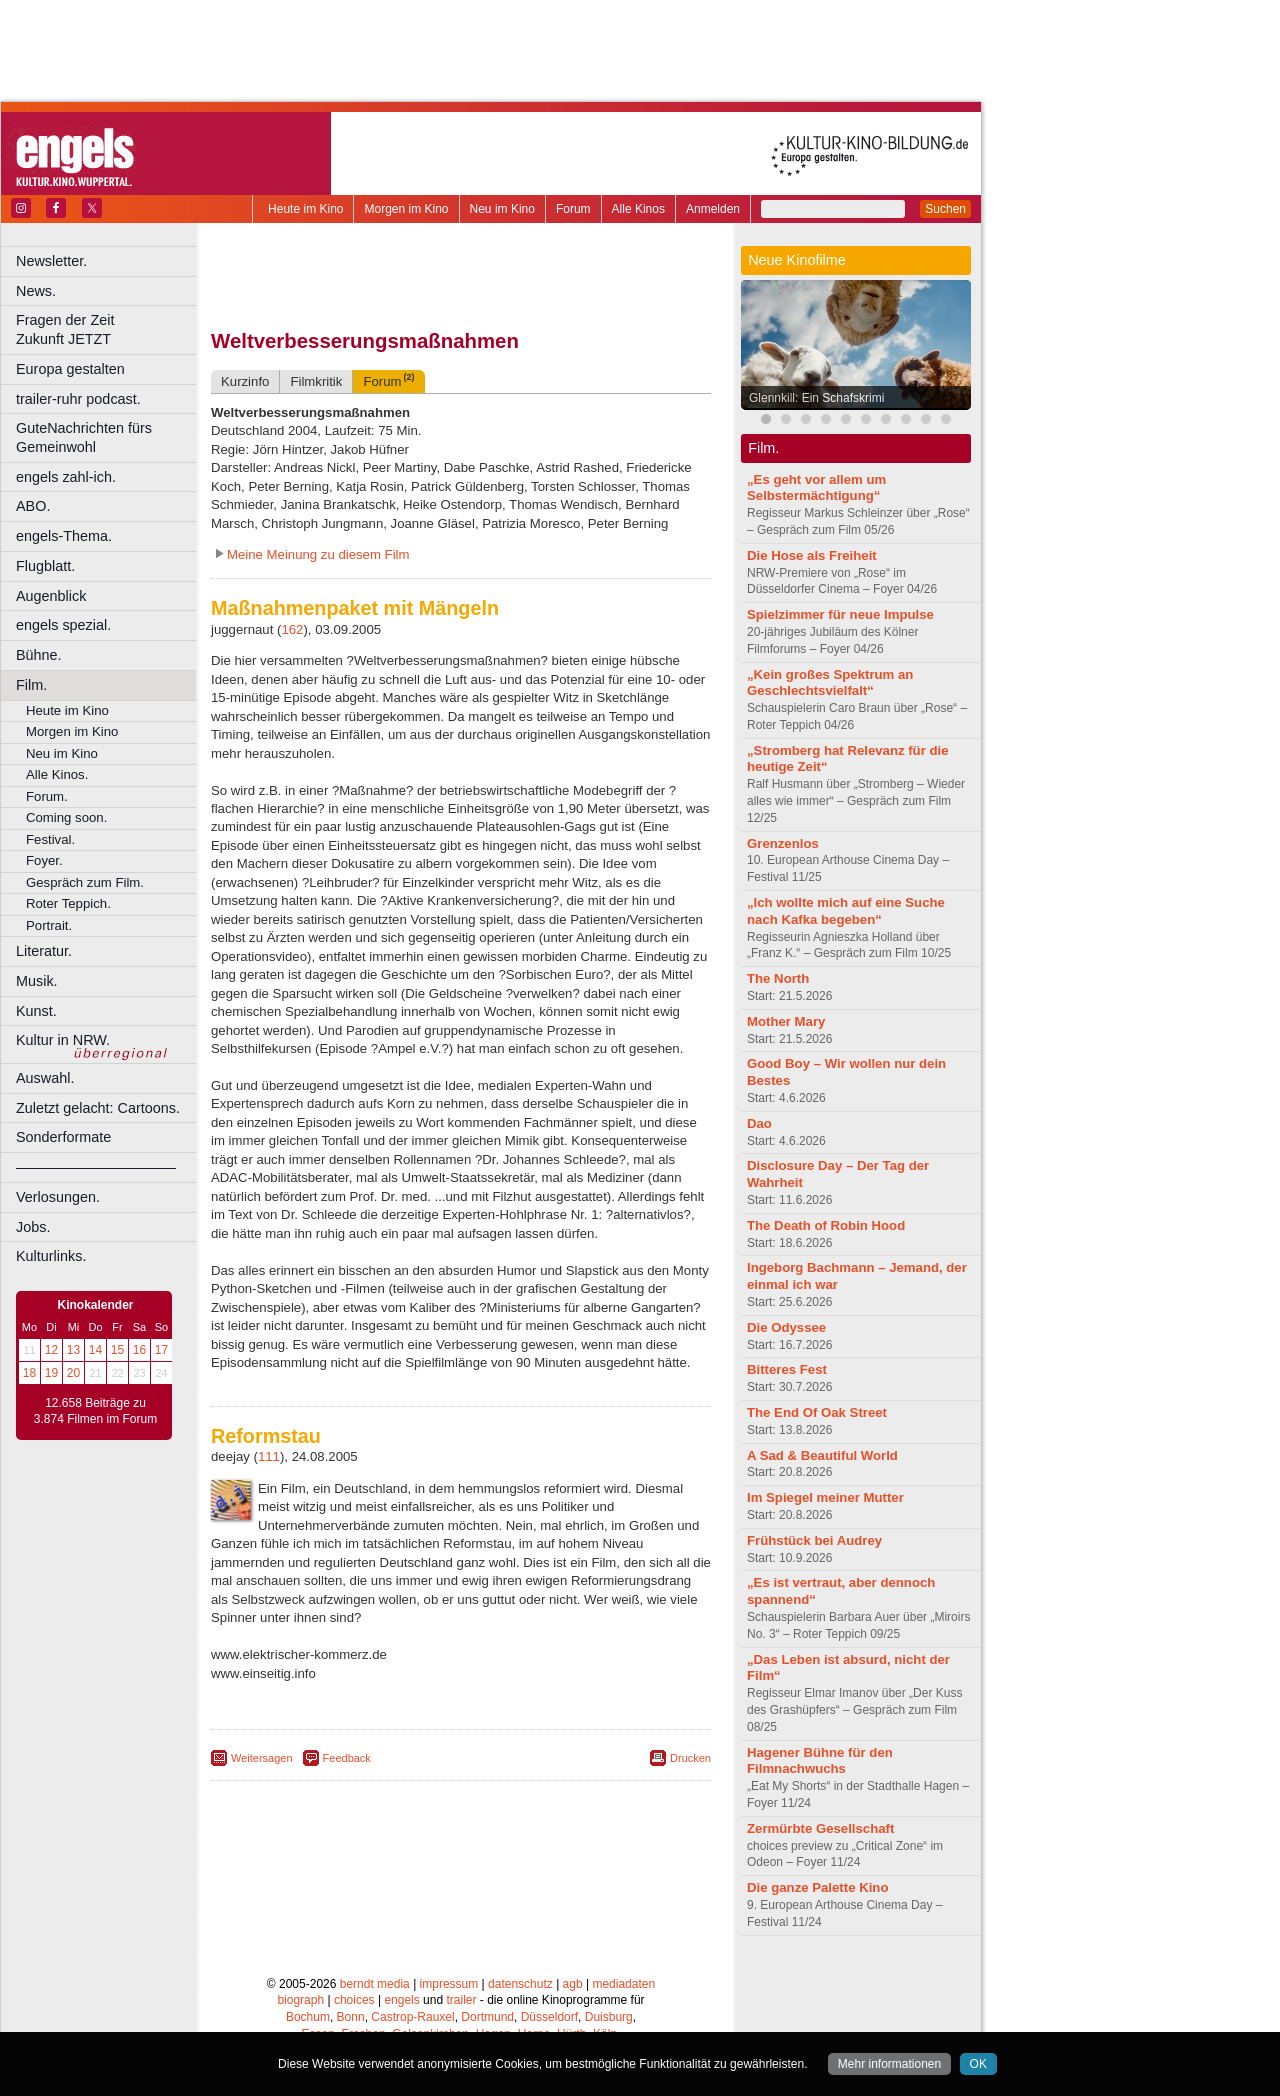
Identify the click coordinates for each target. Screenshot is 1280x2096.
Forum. (47, 796)
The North (778, 978)
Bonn (351, 2017)
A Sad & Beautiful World (822, 1455)
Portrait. (49, 925)
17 (161, 1350)
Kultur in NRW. (63, 1040)
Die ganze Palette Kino (817, 1887)
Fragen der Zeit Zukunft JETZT (108, 329)
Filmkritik (316, 381)
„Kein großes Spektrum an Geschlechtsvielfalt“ (830, 683)
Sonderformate (63, 1137)
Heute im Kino (305, 209)
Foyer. (44, 860)
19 (51, 1373)
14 (95, 1350)
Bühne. (39, 655)
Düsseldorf (549, 2017)
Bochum (308, 2017)
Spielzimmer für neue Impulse (840, 614)
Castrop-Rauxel (412, 2017)
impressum (449, 1984)
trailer (461, 2000)
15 (117, 1350)
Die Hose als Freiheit (812, 555)
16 (139, 1350)
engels (401, 2000)
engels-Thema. (64, 536)
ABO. (33, 506)
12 (51, 1350)
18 (29, 1373)
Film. (31, 685)
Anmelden (713, 209)
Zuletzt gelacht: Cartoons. (98, 1108)
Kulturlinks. (51, 1256)
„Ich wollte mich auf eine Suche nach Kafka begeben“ (846, 911)
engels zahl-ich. (66, 477)
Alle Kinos (638, 209)
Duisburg (609, 2017)
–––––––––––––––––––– (96, 1167)
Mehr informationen (889, 2064)
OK (978, 2064)
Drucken (690, 1758)
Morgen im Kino (406, 209)
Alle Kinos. (57, 774)
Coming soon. (66, 817)
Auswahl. (45, 1078)
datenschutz (520, 1984)
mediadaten (623, 1984)
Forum (573, 209)
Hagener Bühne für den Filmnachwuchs (820, 1761)
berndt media (375, 1984)
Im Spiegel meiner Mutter (825, 1497)
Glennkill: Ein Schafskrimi (816, 398)
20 (73, 1373)
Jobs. (33, 1227)
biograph (300, 2000)
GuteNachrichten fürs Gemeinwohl (84, 437)
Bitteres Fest (787, 1369)
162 (292, 629)
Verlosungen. (58, 1197)
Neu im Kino (502, 209)
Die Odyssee (786, 1327)
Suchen (945, 209)
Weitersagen (262, 1758)
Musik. (37, 981)
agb (573, 1984)
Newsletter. (51, 261)
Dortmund (487, 2017)
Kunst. (36, 1011)
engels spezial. (63, 625)
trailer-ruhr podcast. (78, 399)
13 (73, 1350)
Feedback (347, 1758)
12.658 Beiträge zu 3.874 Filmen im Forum (95, 1411)
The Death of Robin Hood (826, 1225)
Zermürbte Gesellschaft (820, 1828)
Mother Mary (786, 1021)
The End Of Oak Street (817, 1412)
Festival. (50, 839)
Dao (759, 1123)
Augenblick (51, 596)
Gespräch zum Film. (85, 882)
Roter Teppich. (68, 903)
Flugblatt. (45, 566)
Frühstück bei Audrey (814, 1540)
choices (354, 2000)
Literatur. (44, 951)
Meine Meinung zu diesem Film (318, 554)
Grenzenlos (783, 843)
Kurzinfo (245, 381)
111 (269, 1456)
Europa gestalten (70, 369)
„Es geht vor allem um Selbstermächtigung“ (816, 488)
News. (36, 291)
